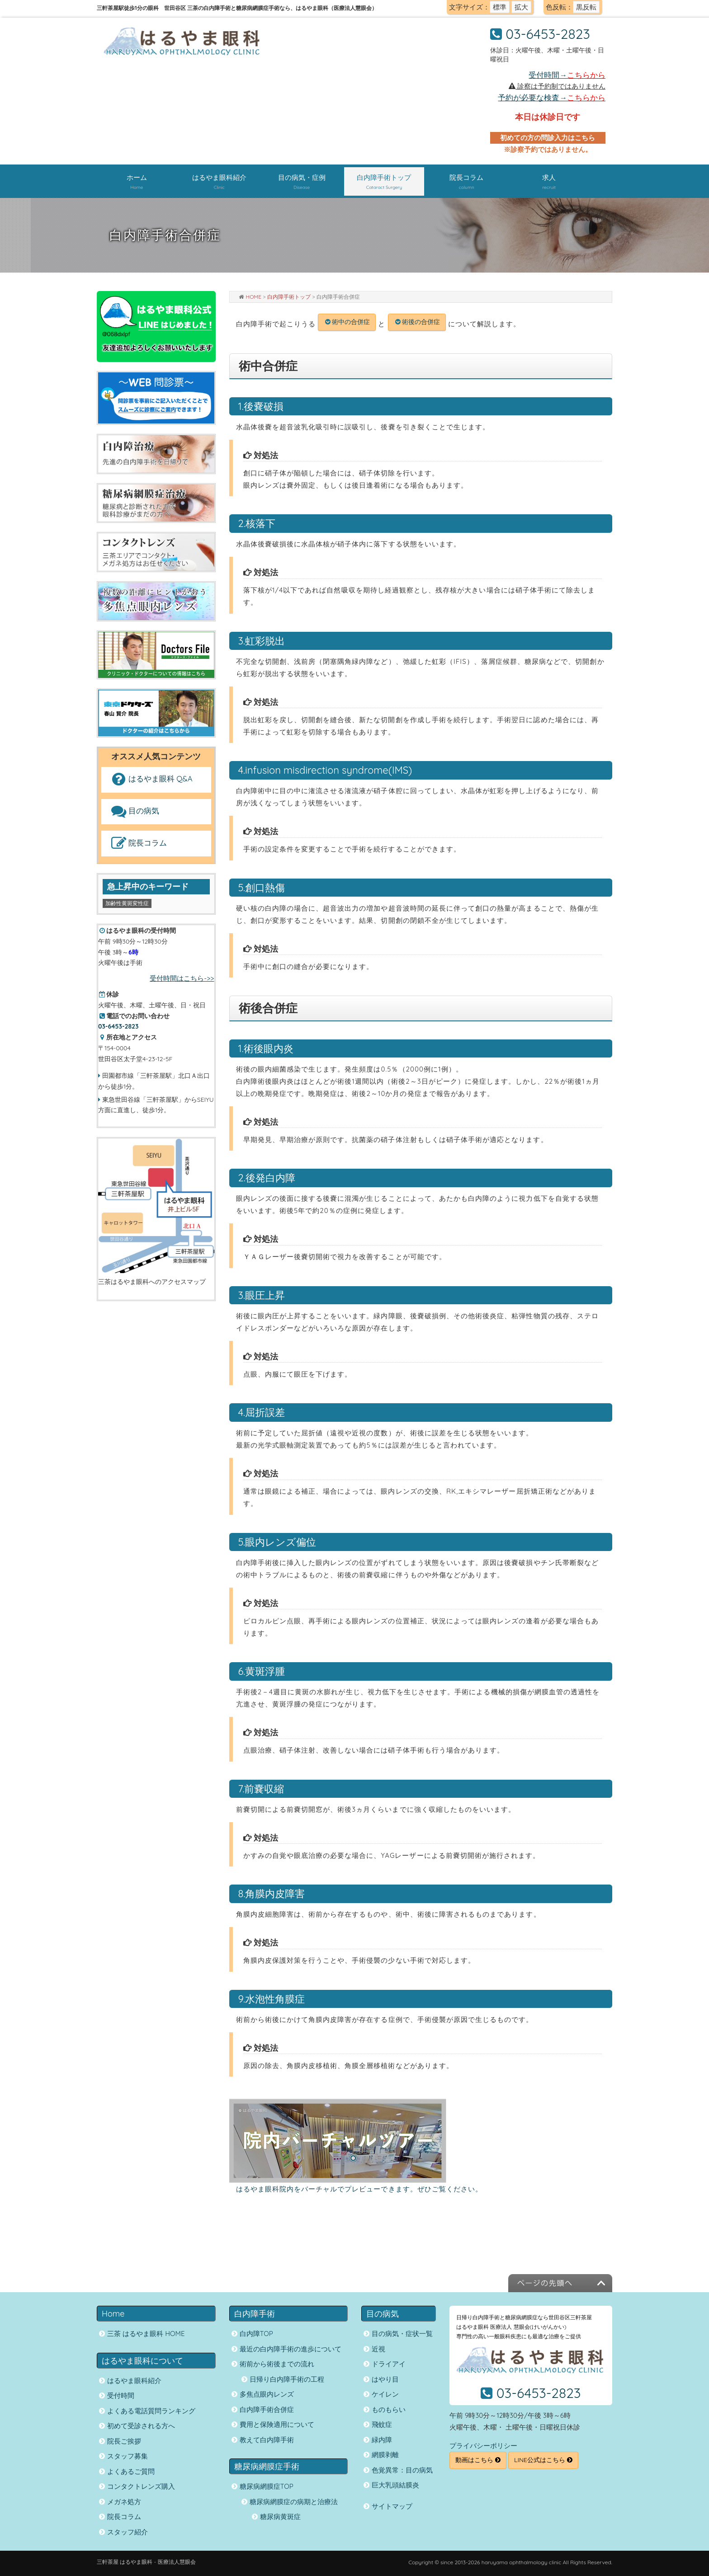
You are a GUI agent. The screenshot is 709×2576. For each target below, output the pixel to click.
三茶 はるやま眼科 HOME (145, 2333)
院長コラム (138, 843)
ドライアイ (389, 2364)
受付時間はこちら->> (182, 978)
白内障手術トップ (289, 296)
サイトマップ (392, 2506)
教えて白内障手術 (267, 2439)
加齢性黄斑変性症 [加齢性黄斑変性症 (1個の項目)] (127, 903)
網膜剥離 (385, 2454)
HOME (254, 296)
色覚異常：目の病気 (402, 2470)
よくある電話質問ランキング (151, 2411)
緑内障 (382, 2439)
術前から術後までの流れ (277, 2364)
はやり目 (385, 2379)
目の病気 (134, 811)
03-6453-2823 (548, 33)
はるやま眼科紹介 (134, 2380)
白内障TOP (256, 2333)
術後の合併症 (421, 322)
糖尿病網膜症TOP (266, 2486)
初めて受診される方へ (141, 2425)
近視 (378, 2349)
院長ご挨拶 (124, 2441)
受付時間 (120, 2395)
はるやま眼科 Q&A (151, 779)
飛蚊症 (382, 2424)
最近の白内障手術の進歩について (290, 2349)
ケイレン (385, 2394)
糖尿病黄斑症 (280, 2516)
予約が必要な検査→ (551, 97)
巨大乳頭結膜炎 (395, 2485)
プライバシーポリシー (483, 2445)
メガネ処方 (124, 2501)
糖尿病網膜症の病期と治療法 (294, 2501)
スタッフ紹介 (127, 2532)
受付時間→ (567, 75)
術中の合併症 (351, 322)
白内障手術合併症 (267, 2409)
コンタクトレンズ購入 (141, 2486)
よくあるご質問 (131, 2471)
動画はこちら (478, 2460)
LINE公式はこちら (543, 2460)
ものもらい (389, 2409)
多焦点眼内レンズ (267, 2394)
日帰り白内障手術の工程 (287, 2379)
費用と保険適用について (277, 2424)
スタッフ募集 (127, 2456)
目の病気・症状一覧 (402, 2333)
